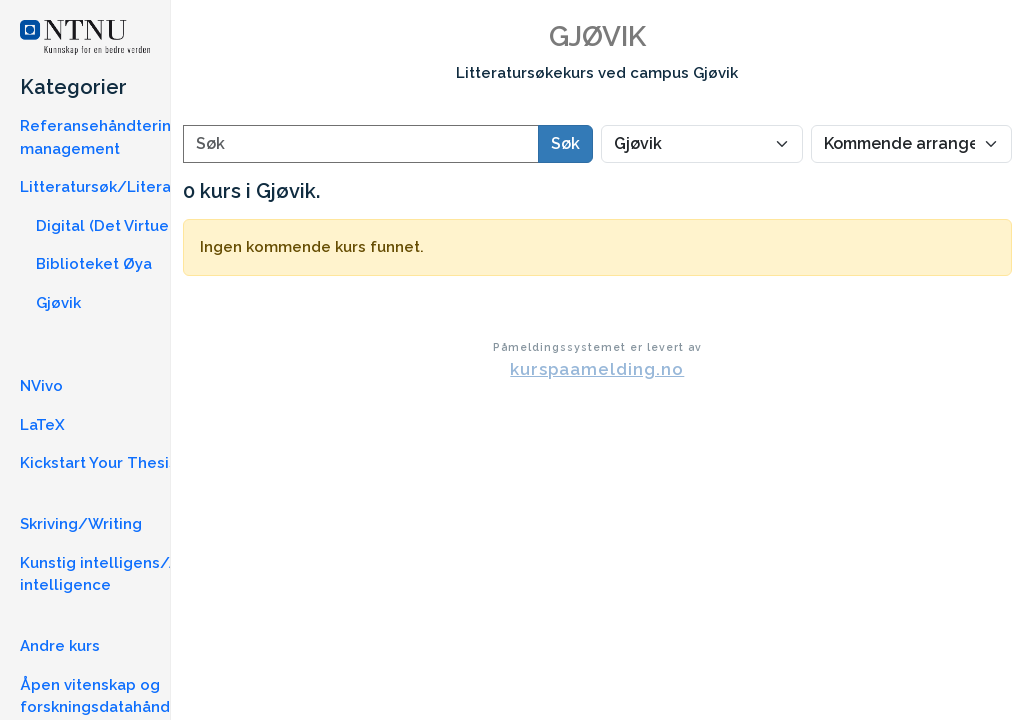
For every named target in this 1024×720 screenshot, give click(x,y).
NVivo (41, 386)
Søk (565, 143)
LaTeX (42, 425)
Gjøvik (58, 303)
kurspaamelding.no (597, 369)
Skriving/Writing (81, 524)
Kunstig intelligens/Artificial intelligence (125, 574)
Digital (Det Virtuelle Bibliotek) (150, 226)
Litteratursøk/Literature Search (139, 187)
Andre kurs (60, 646)
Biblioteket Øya (94, 264)
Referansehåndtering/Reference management (146, 137)
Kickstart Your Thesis (98, 463)
